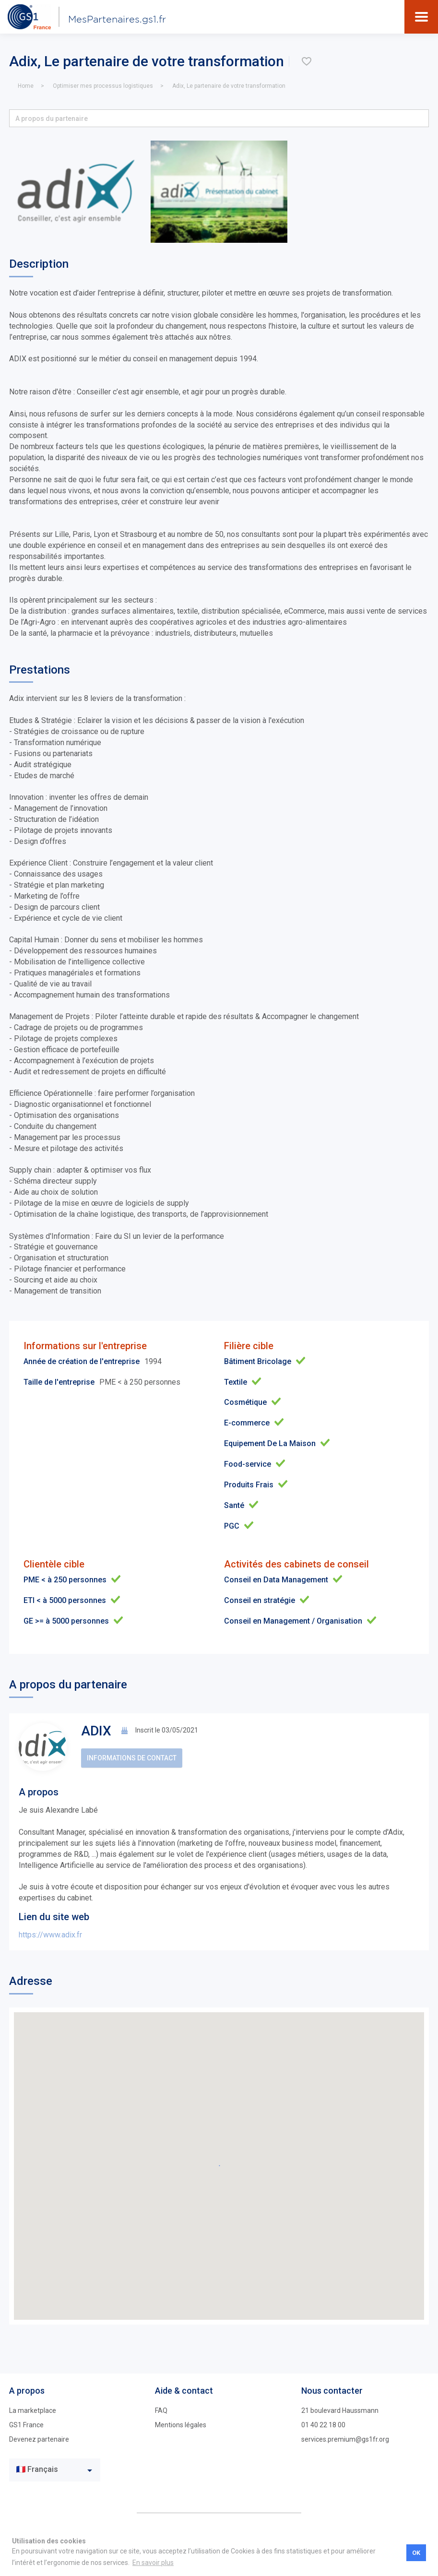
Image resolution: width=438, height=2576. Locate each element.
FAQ (161, 2410)
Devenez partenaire (39, 2439)
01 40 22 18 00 (323, 2425)
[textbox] (48, 2469)
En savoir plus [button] (153, 2562)
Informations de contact (132, 1758)
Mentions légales (180, 2425)
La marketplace (32, 2410)
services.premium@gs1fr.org (345, 2439)
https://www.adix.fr (50, 1934)
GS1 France (26, 2425)
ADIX (96, 1731)
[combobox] (54, 2469)
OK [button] (416, 2552)
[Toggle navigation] (421, 17)
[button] (219, 118)
